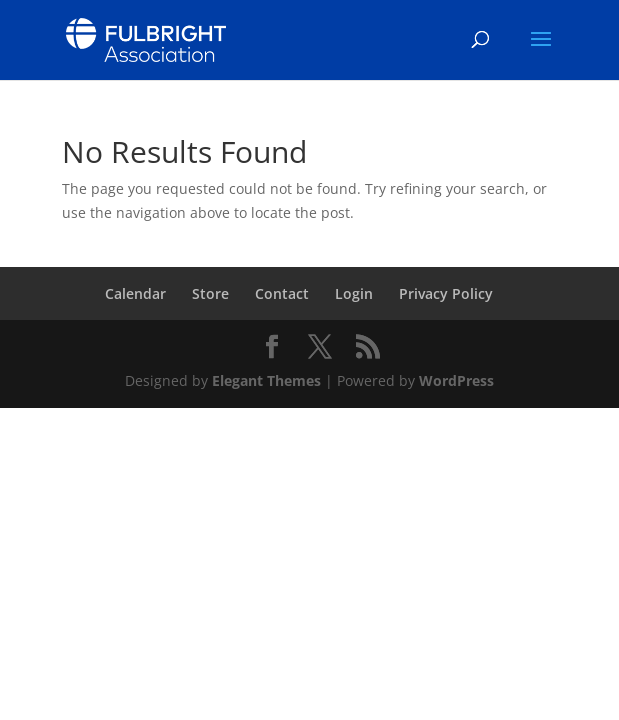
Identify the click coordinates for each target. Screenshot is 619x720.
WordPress (456, 380)
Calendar (135, 293)
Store (210, 293)
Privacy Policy (446, 293)
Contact (282, 293)
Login (354, 293)
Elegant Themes (266, 380)
